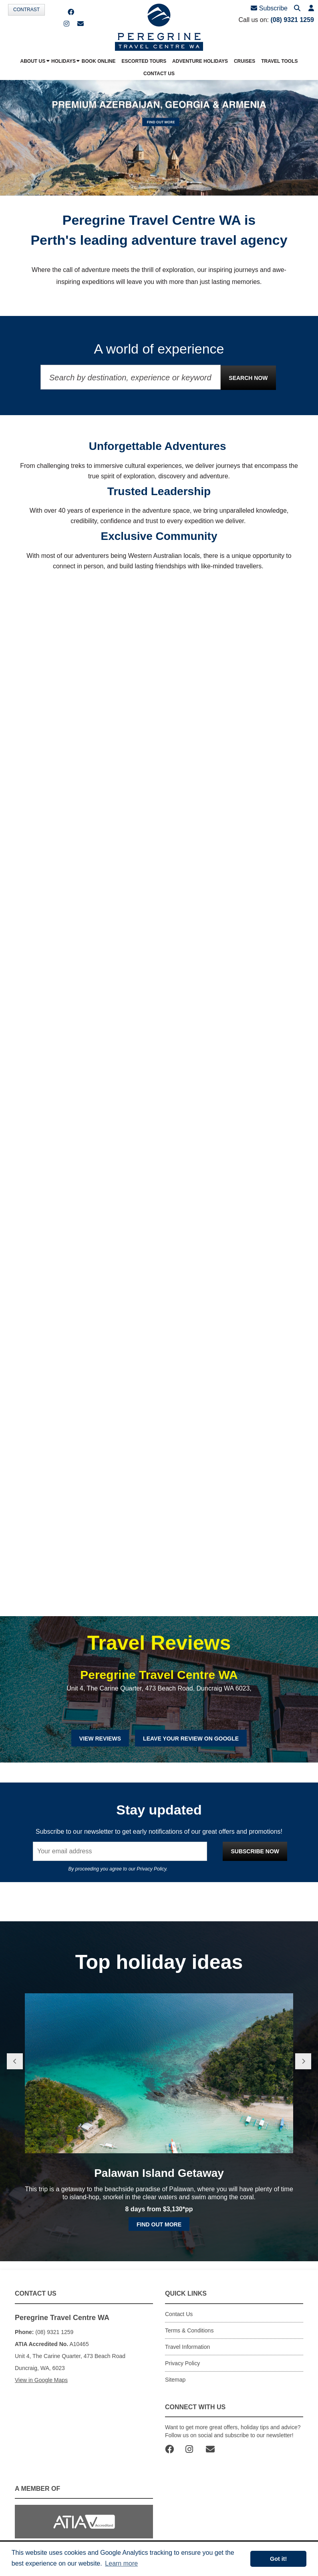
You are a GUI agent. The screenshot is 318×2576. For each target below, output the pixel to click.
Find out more (159, 2224)
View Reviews (100, 1738)
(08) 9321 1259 (292, 19)
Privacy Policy (151, 1869)
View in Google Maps (41, 2380)
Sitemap (175, 2379)
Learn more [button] (121, 2563)
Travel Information (187, 2347)
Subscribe (269, 8)
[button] (311, 8)
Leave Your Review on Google (191, 1738)
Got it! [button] (278, 2559)
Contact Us (179, 2314)
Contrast (26, 9)
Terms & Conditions (189, 2330)
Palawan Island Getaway (159, 2173)
